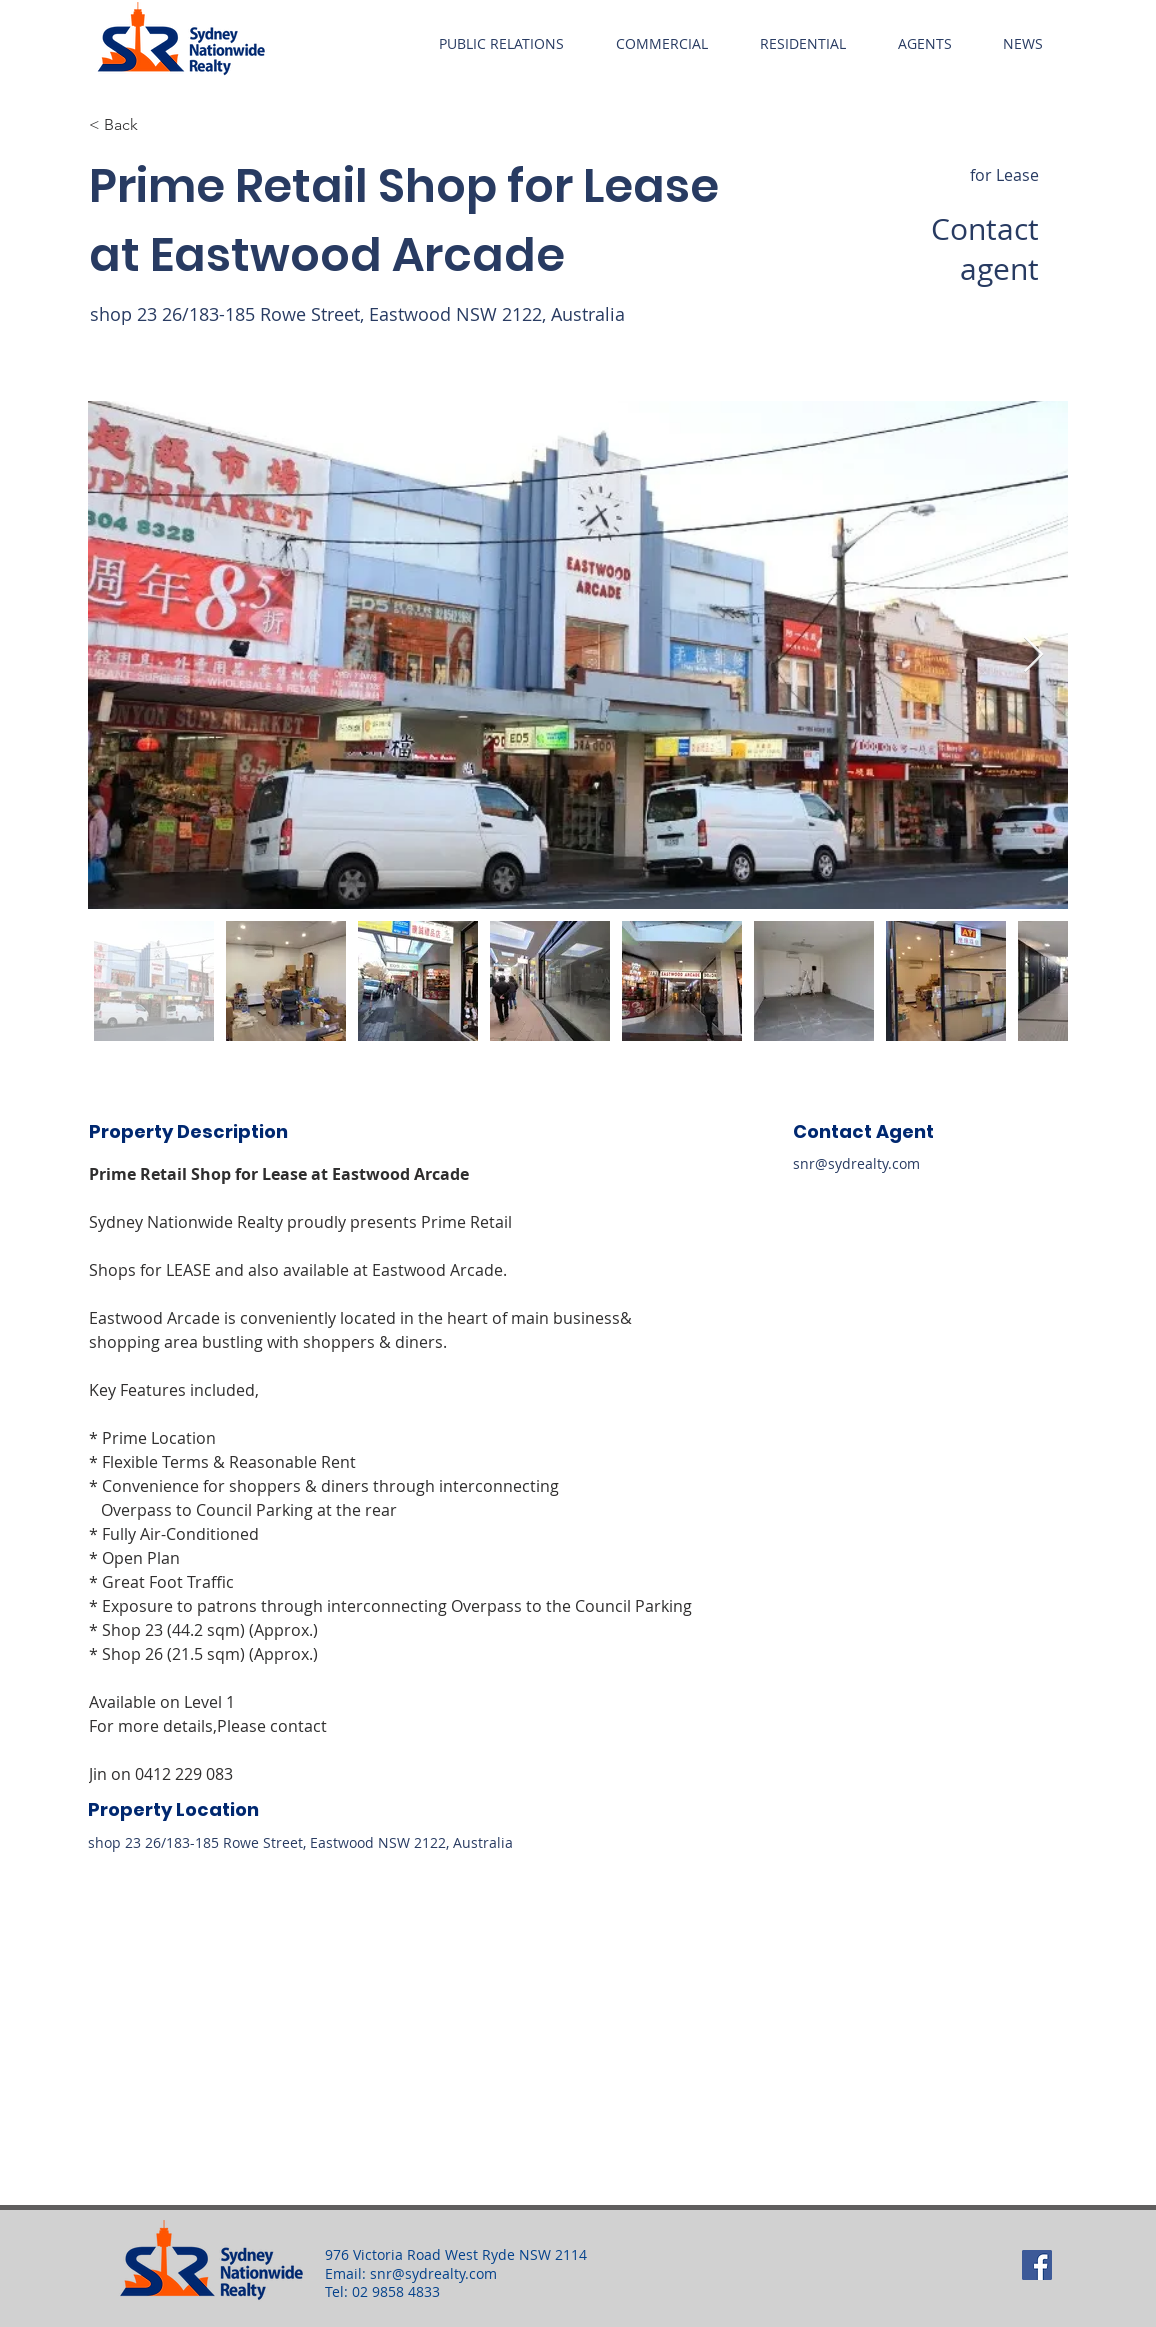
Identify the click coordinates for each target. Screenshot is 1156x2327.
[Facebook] (1037, 2265)
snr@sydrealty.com (856, 1163)
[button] (501, 44)
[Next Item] (1033, 655)
